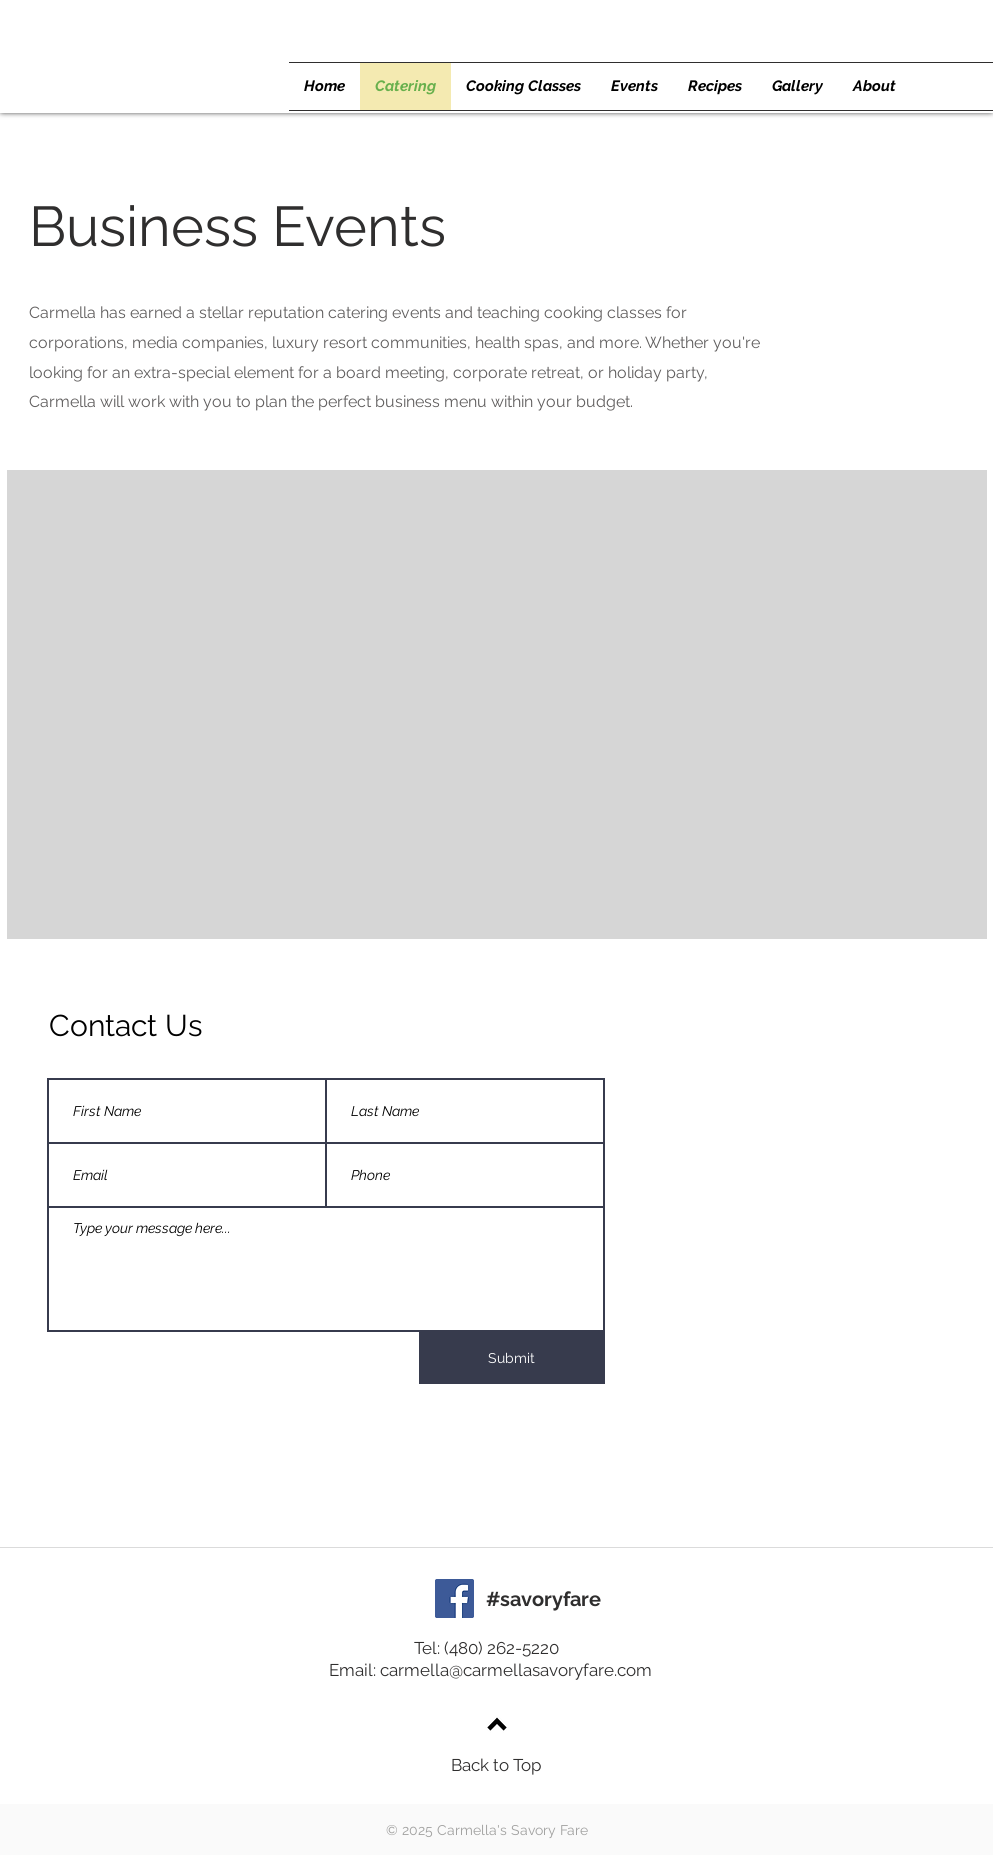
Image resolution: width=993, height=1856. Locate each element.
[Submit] (512, 1358)
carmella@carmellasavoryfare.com (516, 1670)
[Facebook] (454, 1598)
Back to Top (496, 1765)
